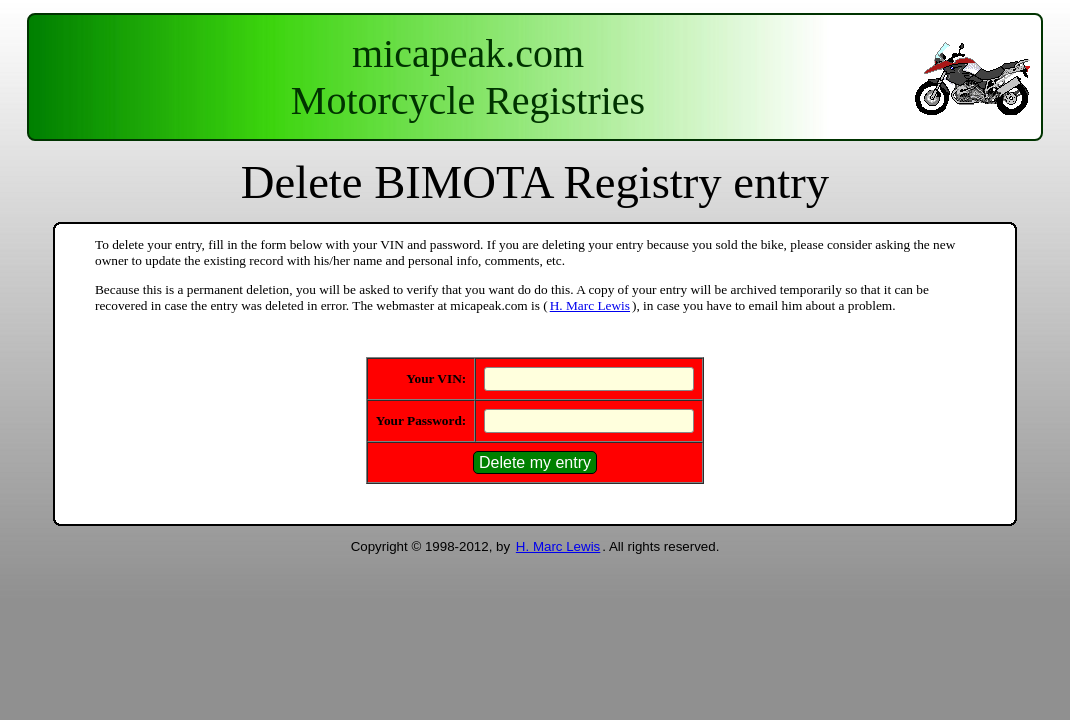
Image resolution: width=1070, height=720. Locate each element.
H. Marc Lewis (590, 305)
